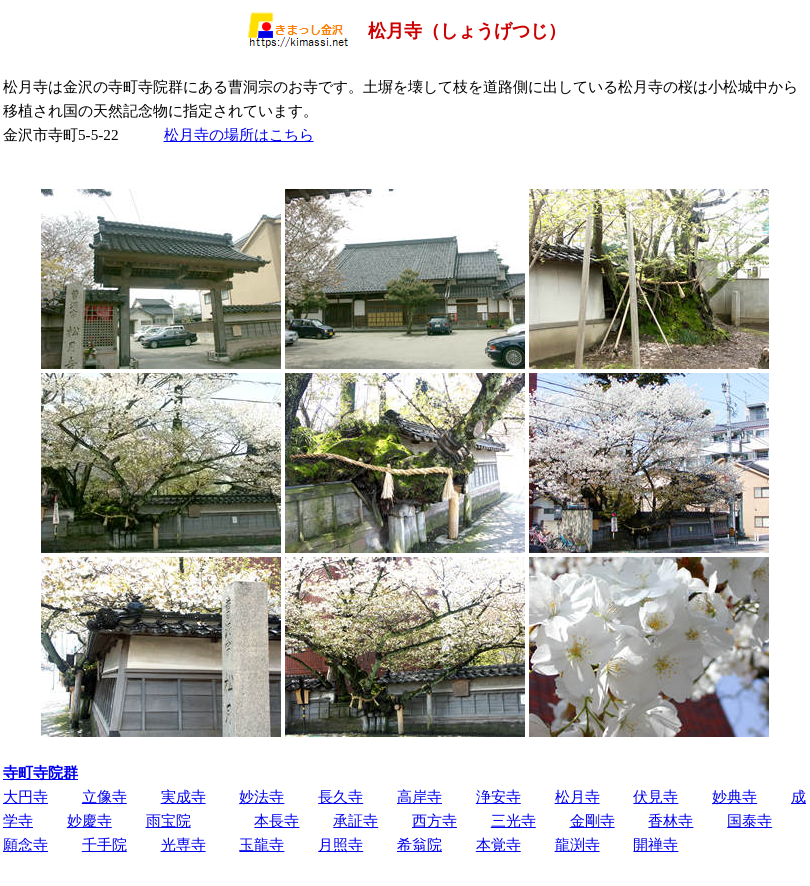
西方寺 (434, 820)
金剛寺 (592, 820)
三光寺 (513, 820)
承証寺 (355, 820)
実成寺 (183, 796)
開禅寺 (655, 844)
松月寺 (577, 796)
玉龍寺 (261, 844)
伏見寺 (655, 796)
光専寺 (183, 844)
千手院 (104, 844)
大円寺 (25, 796)
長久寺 (340, 796)
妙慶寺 (89, 820)
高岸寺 (419, 796)
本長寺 (276, 820)
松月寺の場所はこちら (239, 134)
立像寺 (104, 796)
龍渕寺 (577, 844)
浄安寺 (498, 796)
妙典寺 (734, 796)
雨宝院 (168, 820)
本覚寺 (498, 844)
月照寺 (340, 844)
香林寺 (670, 820)
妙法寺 (261, 796)
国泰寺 (749, 820)
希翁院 (419, 844)
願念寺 (25, 844)
